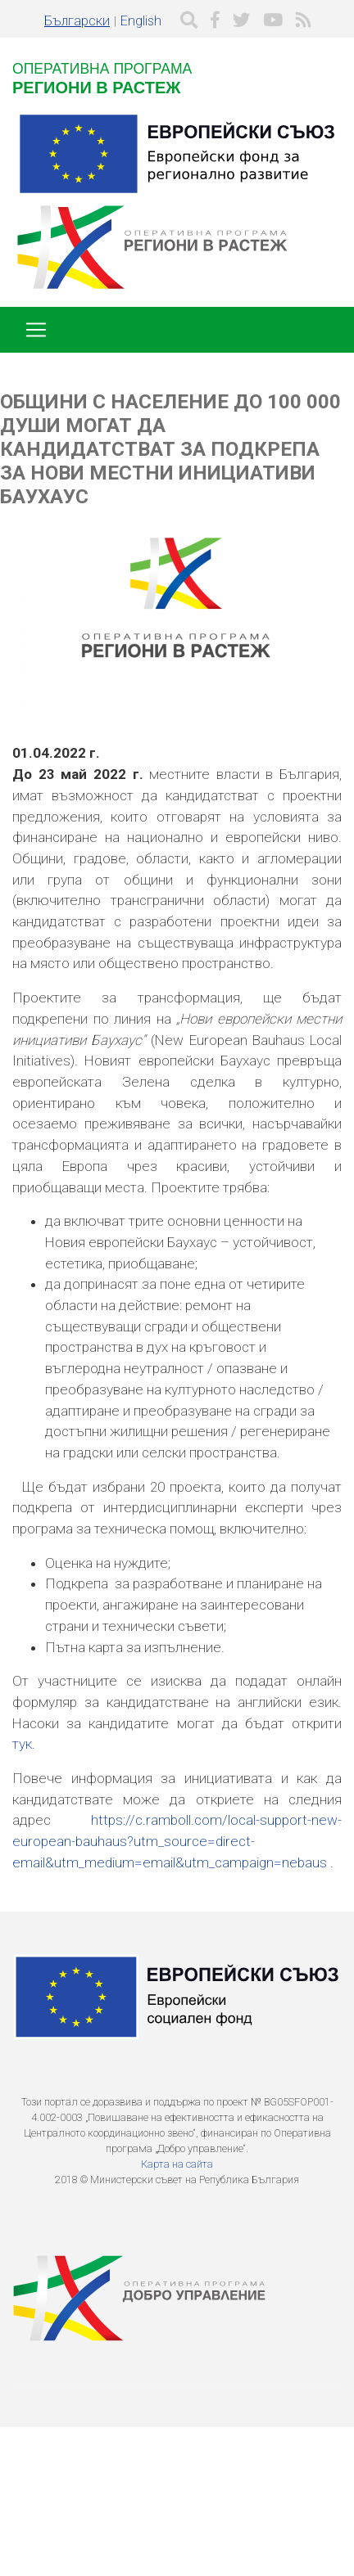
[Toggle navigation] (36, 329)
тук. (23, 1744)
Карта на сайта (177, 2164)
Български (77, 21)
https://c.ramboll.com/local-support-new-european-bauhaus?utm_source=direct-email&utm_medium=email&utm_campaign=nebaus (177, 1841)
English (140, 21)
